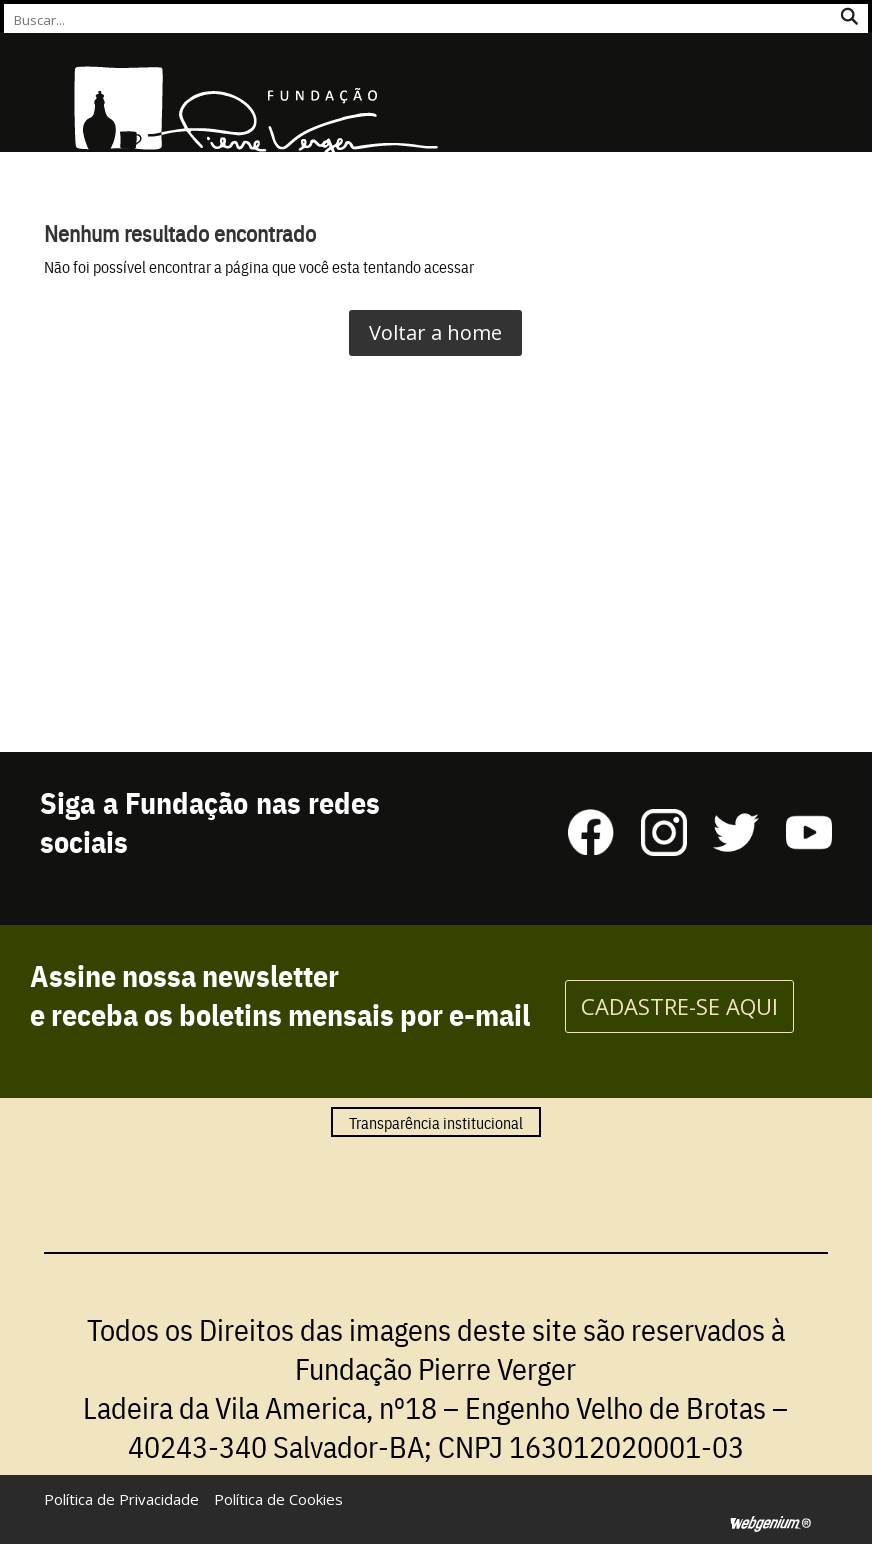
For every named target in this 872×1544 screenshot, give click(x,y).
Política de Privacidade (121, 1499)
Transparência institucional (436, 1122)
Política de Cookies (278, 1499)
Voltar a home (435, 332)
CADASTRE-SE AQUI (679, 1006)
